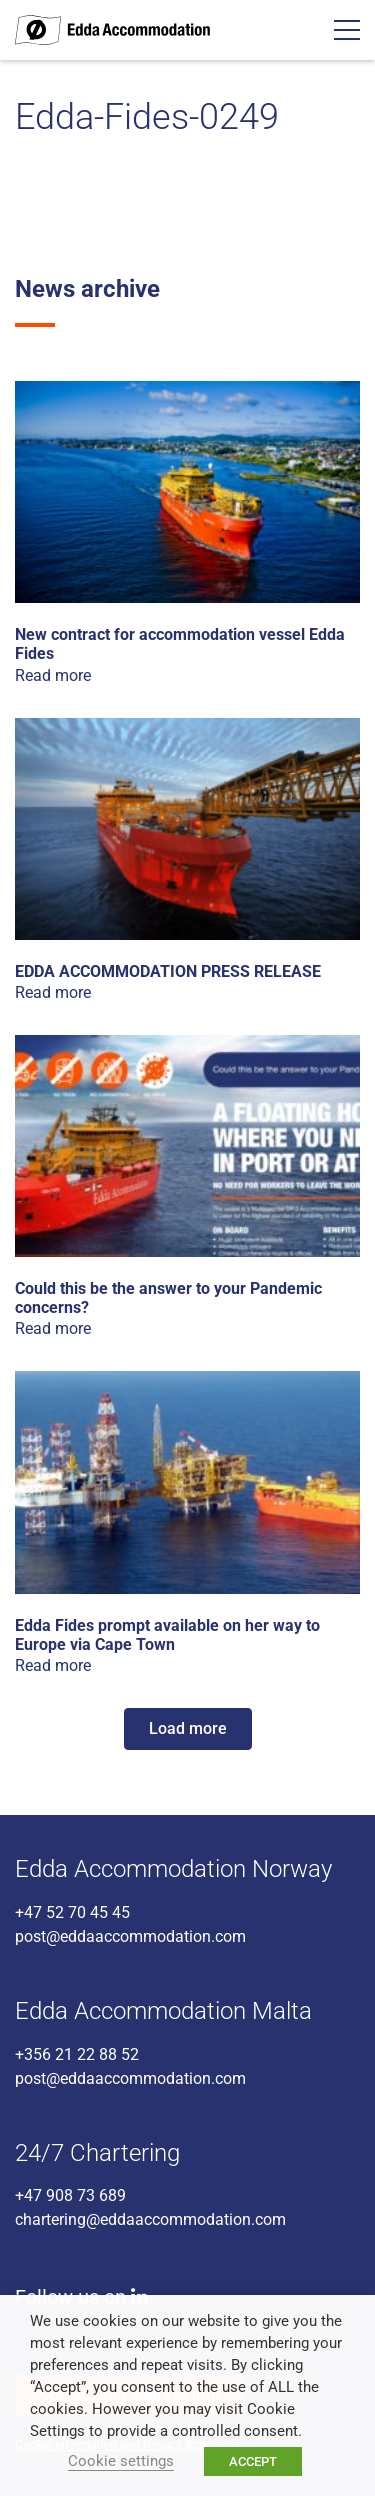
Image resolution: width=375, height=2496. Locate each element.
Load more (188, 1728)
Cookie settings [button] (121, 2461)
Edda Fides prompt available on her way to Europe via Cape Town (167, 1635)
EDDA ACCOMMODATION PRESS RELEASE (168, 971)
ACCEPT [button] (253, 2461)
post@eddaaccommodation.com (130, 1936)
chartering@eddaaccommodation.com (150, 2219)
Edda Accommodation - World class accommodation (112, 30)
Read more (53, 675)
